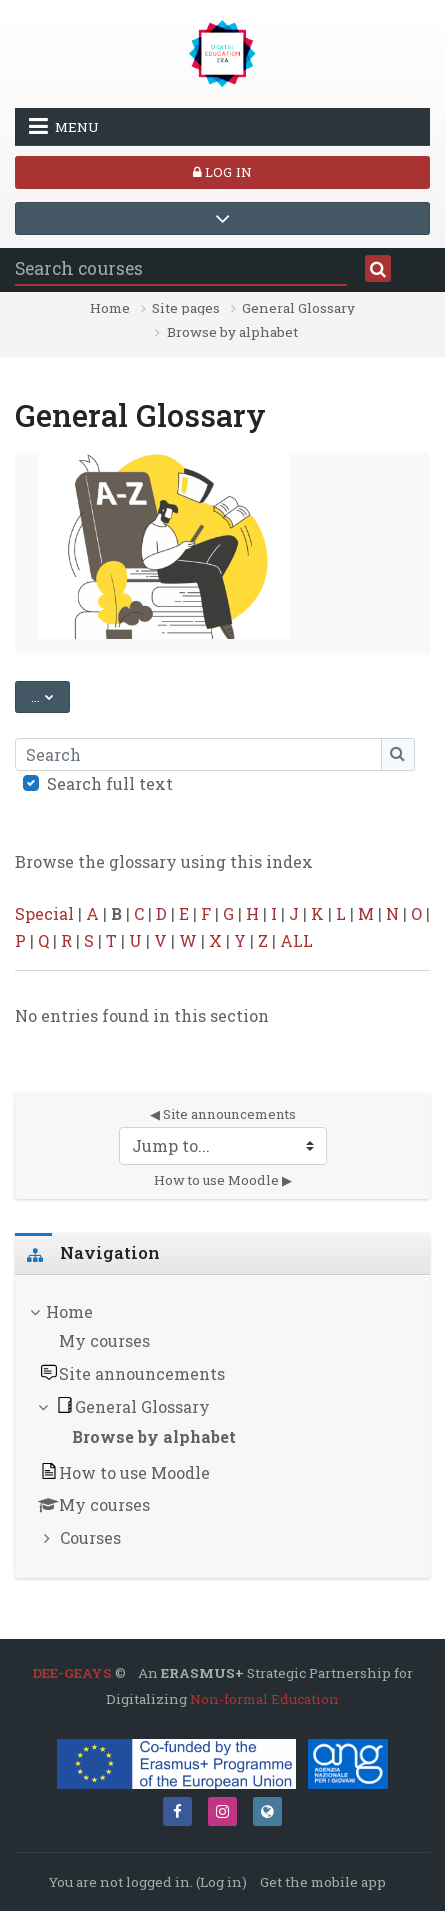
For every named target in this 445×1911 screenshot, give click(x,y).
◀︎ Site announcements (223, 1114)
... (50, 694)
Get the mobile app (323, 1882)
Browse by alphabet (232, 333)
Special (44, 913)
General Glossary (298, 309)
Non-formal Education (264, 1699)
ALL (296, 940)
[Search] (198, 754)
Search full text (110, 783)
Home (110, 309)
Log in (222, 172)
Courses (90, 1537)
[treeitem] (222, 1427)
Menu (64, 126)
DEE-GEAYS (72, 1673)
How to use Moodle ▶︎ (223, 1180)
